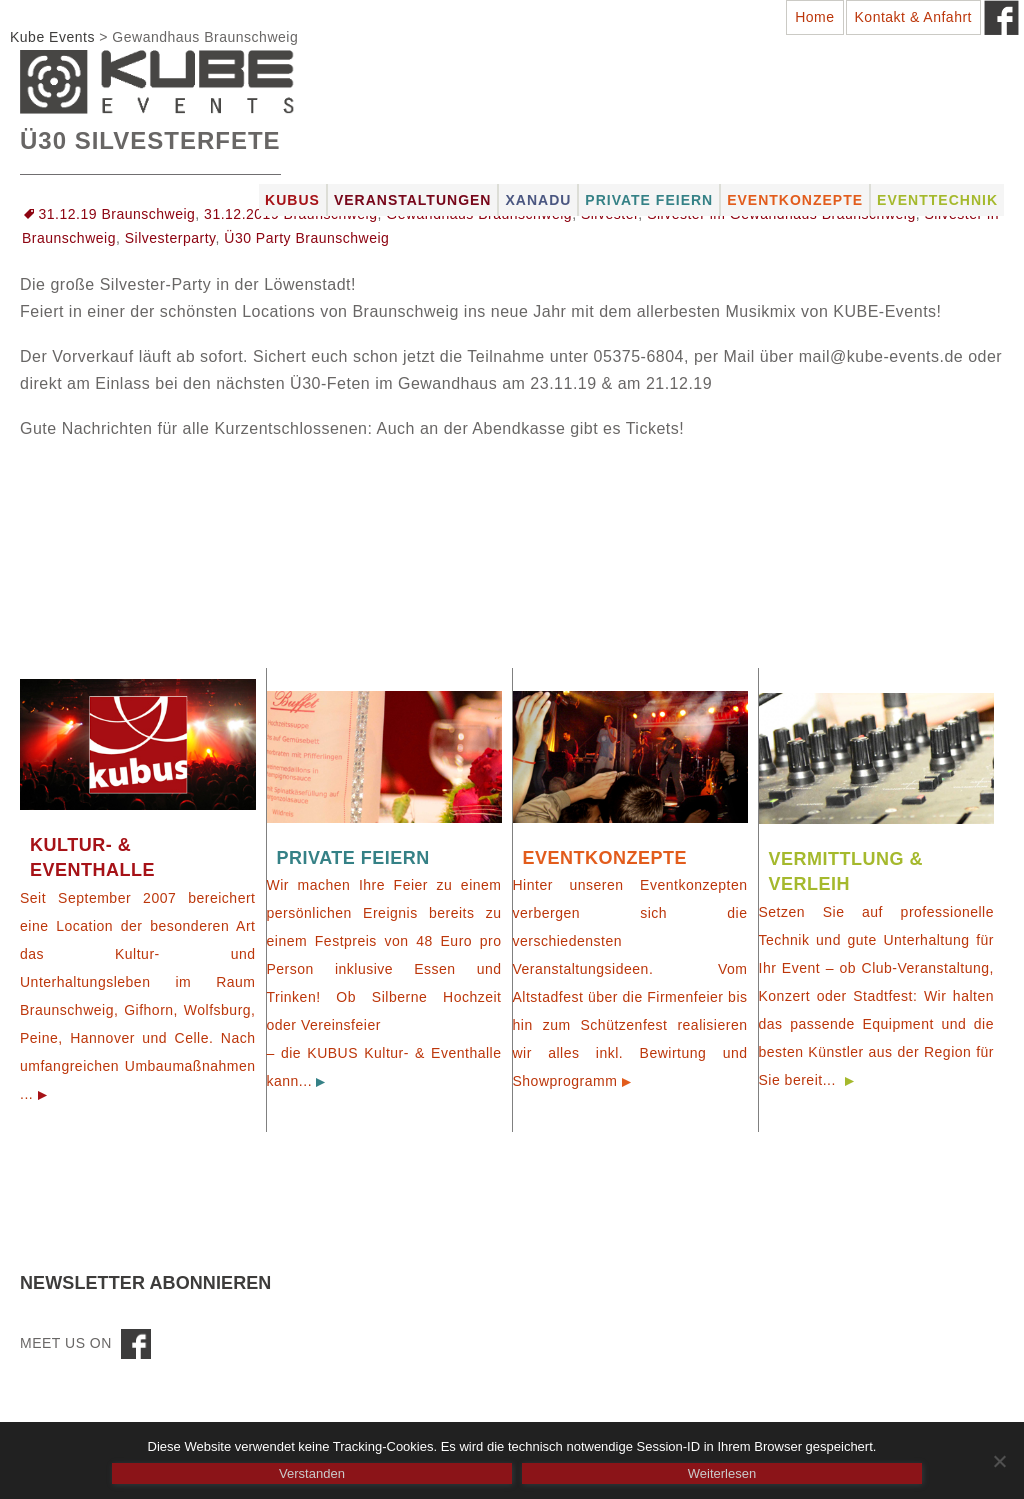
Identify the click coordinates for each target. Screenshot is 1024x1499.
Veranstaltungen (413, 200)
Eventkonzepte (795, 200)
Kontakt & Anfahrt (913, 17)
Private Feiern (649, 200)
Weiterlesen (722, 1473)
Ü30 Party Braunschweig (306, 238)
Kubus (292, 200)
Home (814, 17)
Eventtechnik (937, 200)
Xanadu (538, 200)
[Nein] (999, 1461)
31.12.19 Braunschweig (117, 214)
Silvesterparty (170, 238)
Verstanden (312, 1473)
